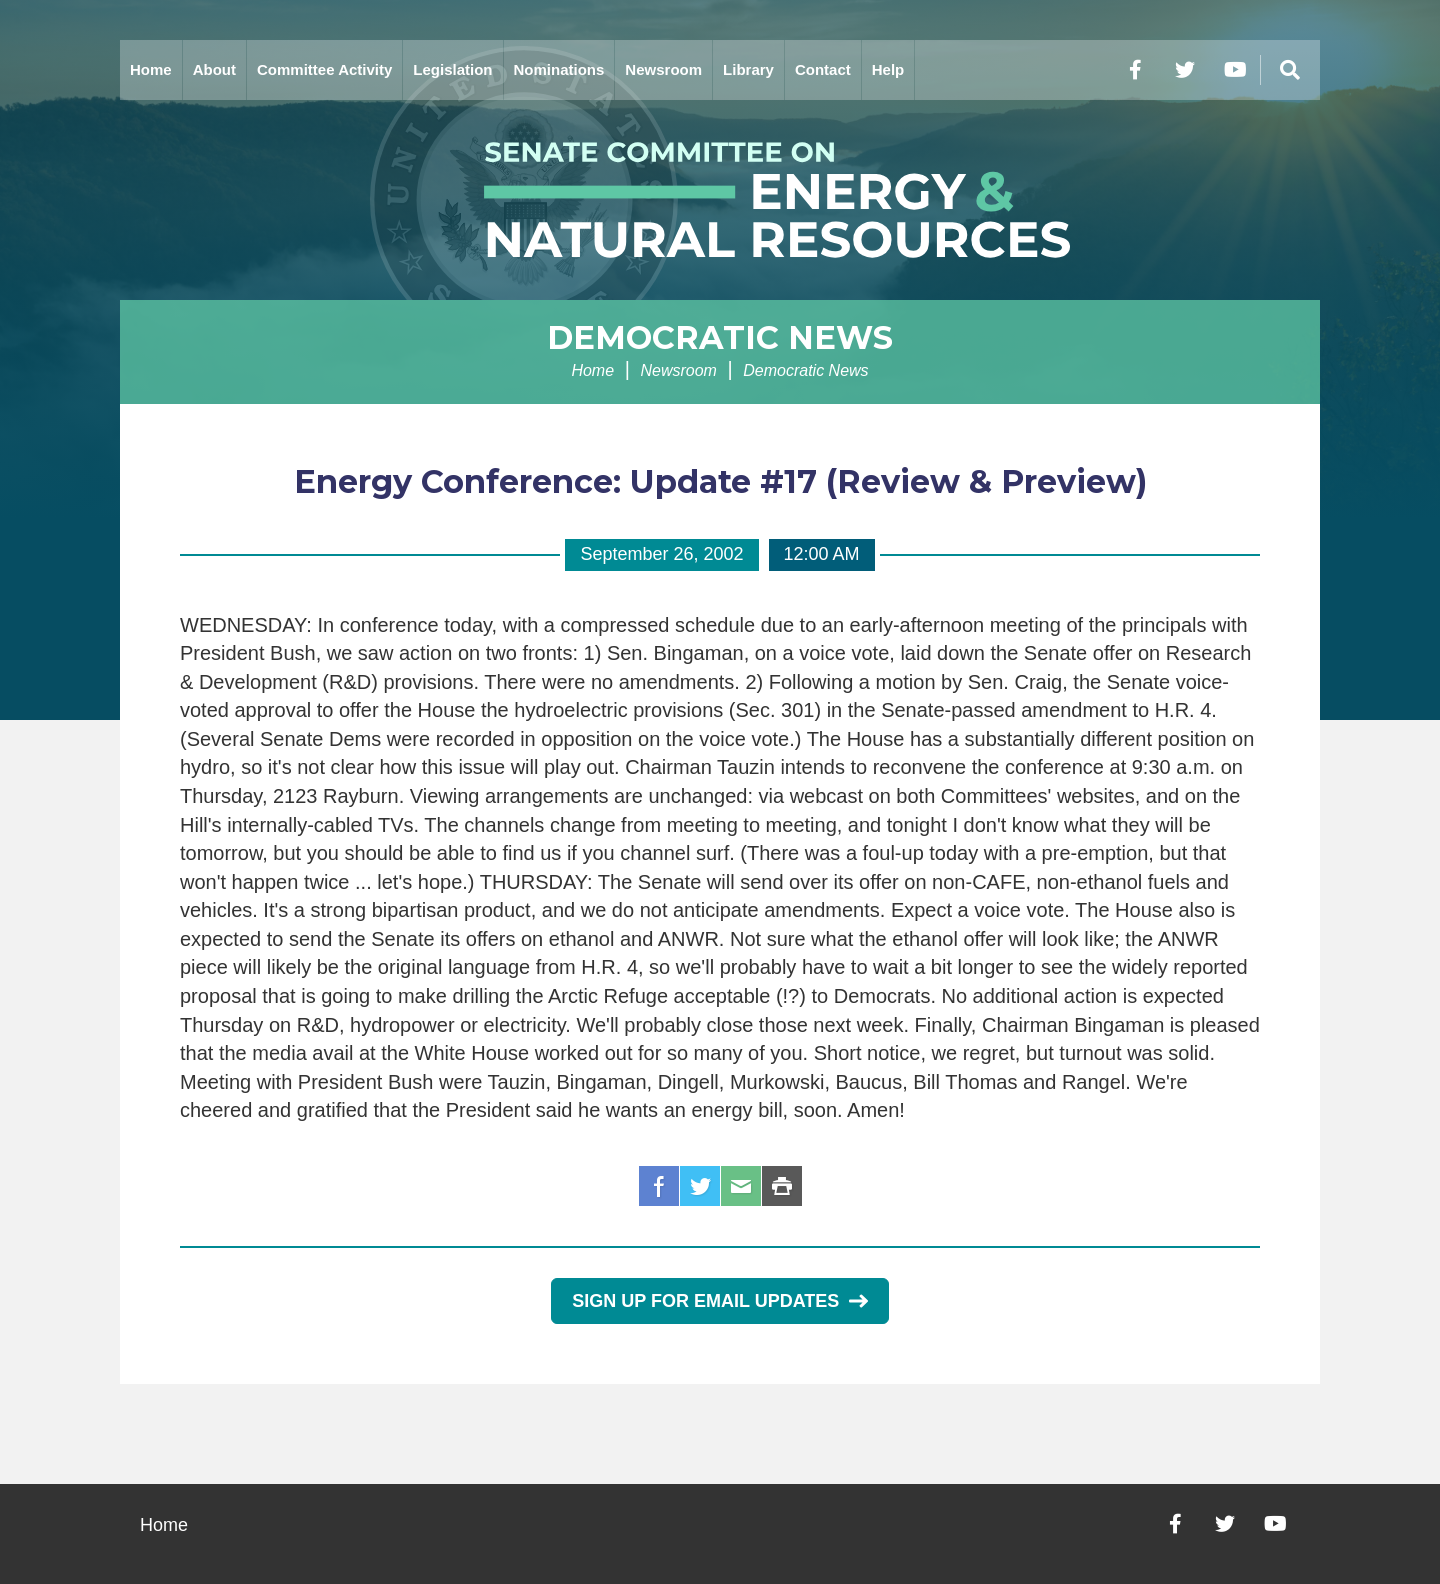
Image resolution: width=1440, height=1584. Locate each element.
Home (151, 69)
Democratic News (720, 337)
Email (741, 1186)
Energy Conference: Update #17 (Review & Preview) (720, 481)
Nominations (559, 69)
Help (888, 69)
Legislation (452, 69)
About (214, 69)
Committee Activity (324, 69)
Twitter (700, 1186)
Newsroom (663, 69)
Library (748, 69)
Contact (823, 69)
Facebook (659, 1186)
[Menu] (1290, 70)
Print (782, 1186)
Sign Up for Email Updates (719, 1301)
